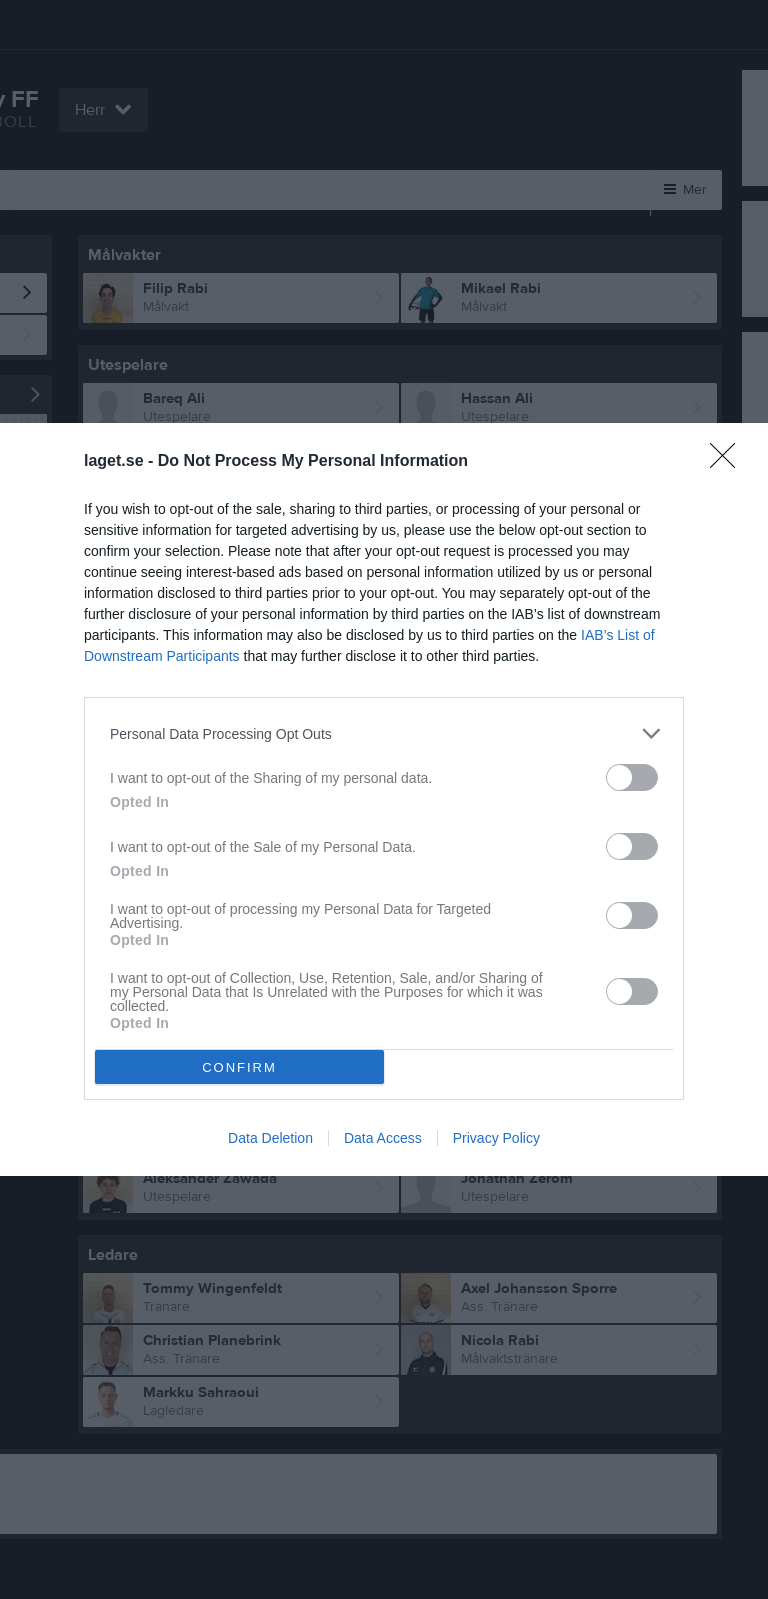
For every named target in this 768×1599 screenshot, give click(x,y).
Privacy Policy (496, 1138)
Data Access (383, 1138)
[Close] (729, 462)
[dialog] (384, 799)
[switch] (632, 777)
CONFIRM (239, 1067)
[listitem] (384, 733)
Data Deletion (270, 1138)
